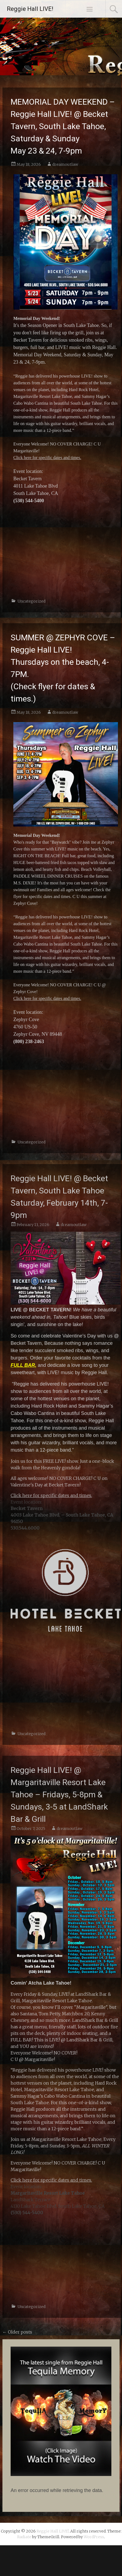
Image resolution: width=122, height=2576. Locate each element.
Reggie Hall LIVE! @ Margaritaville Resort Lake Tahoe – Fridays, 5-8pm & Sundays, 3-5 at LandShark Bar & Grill (59, 1794)
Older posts (17, 2332)
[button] (61, 2411)
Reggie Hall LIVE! (30, 8)
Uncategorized (31, 601)
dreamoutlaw (65, 164)
